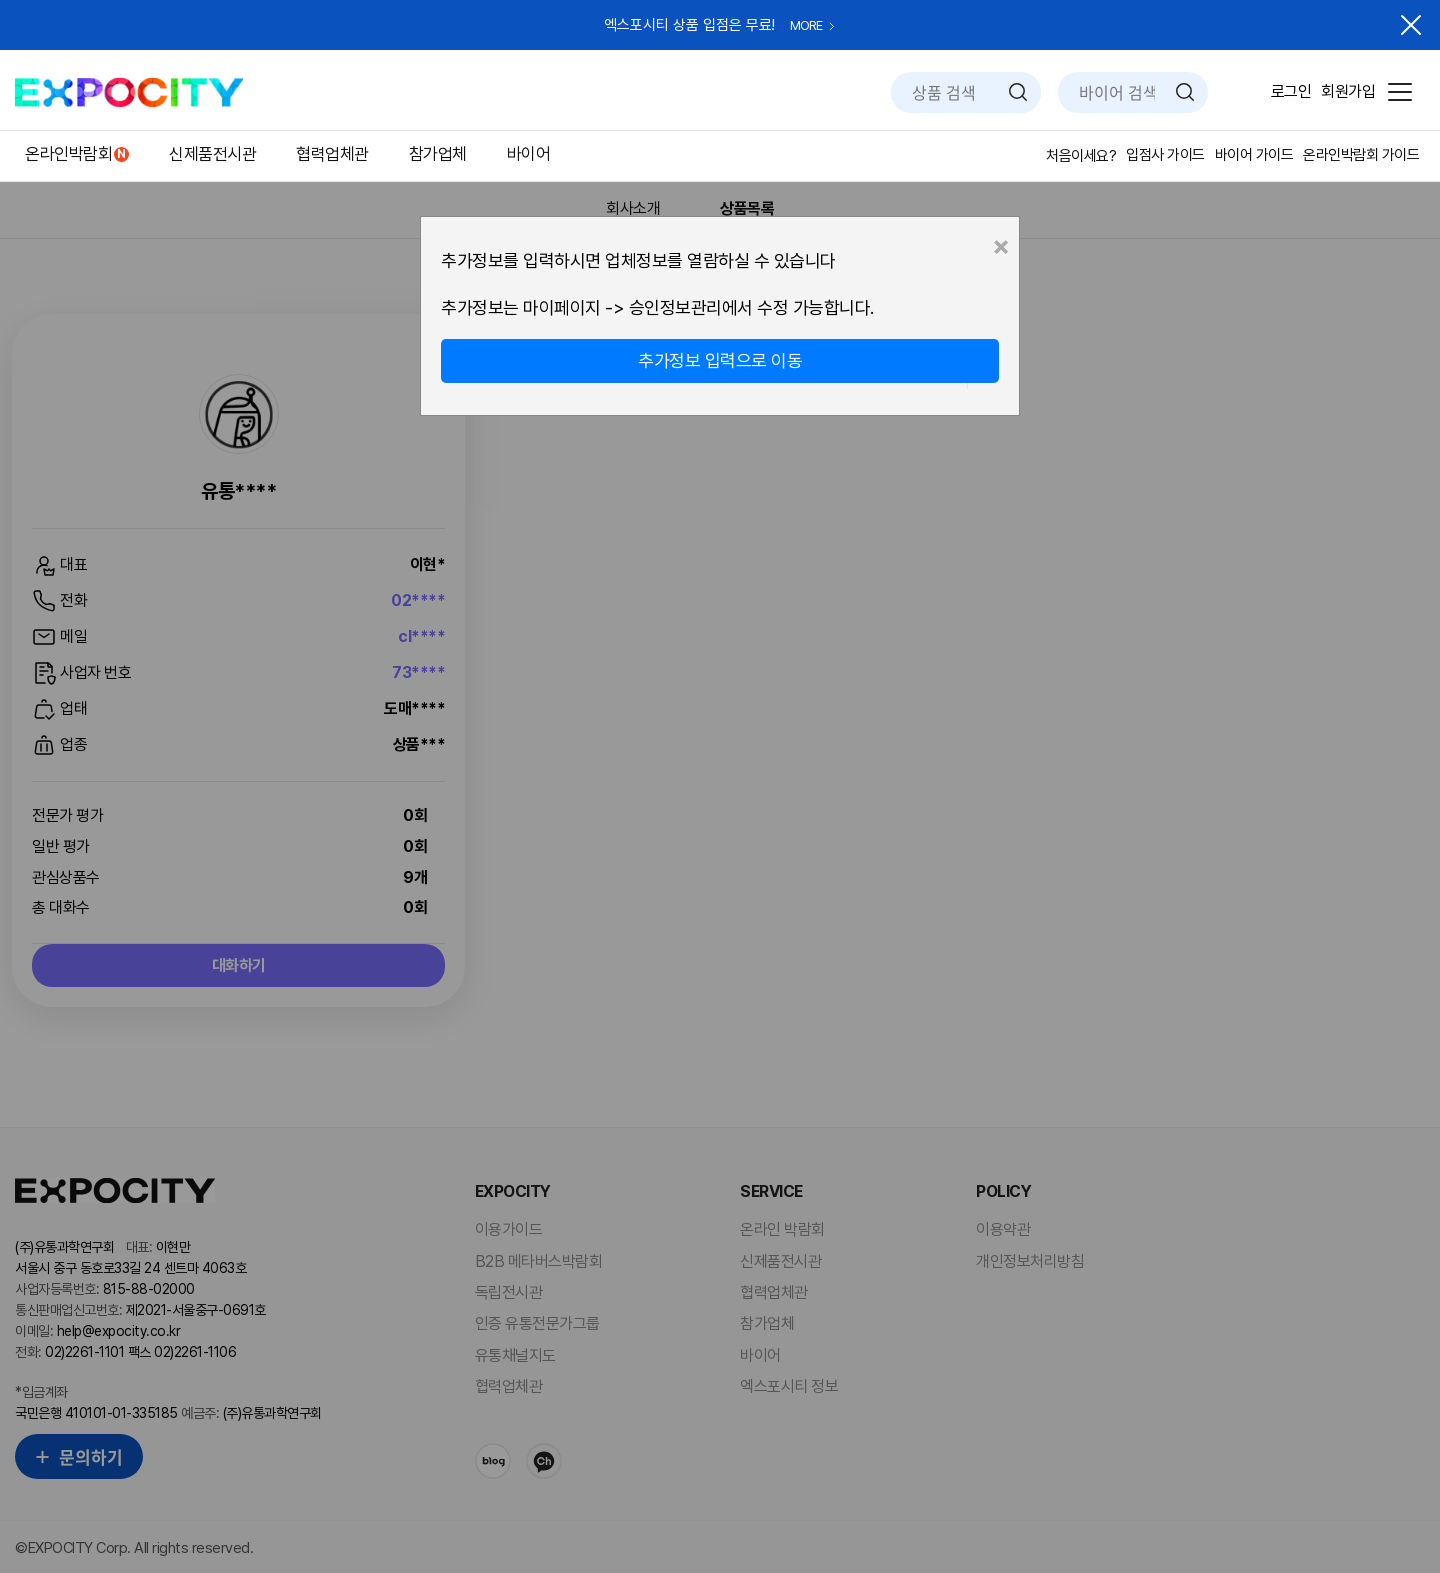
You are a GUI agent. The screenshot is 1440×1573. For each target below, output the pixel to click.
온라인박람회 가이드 (1361, 155)
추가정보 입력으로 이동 (720, 360)
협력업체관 (332, 154)
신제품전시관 (212, 154)
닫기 (1411, 25)
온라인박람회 (68, 154)
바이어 (529, 154)
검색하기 (1018, 92)
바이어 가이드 (1254, 155)
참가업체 (438, 154)
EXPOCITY (129, 92)
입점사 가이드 (1165, 155)
